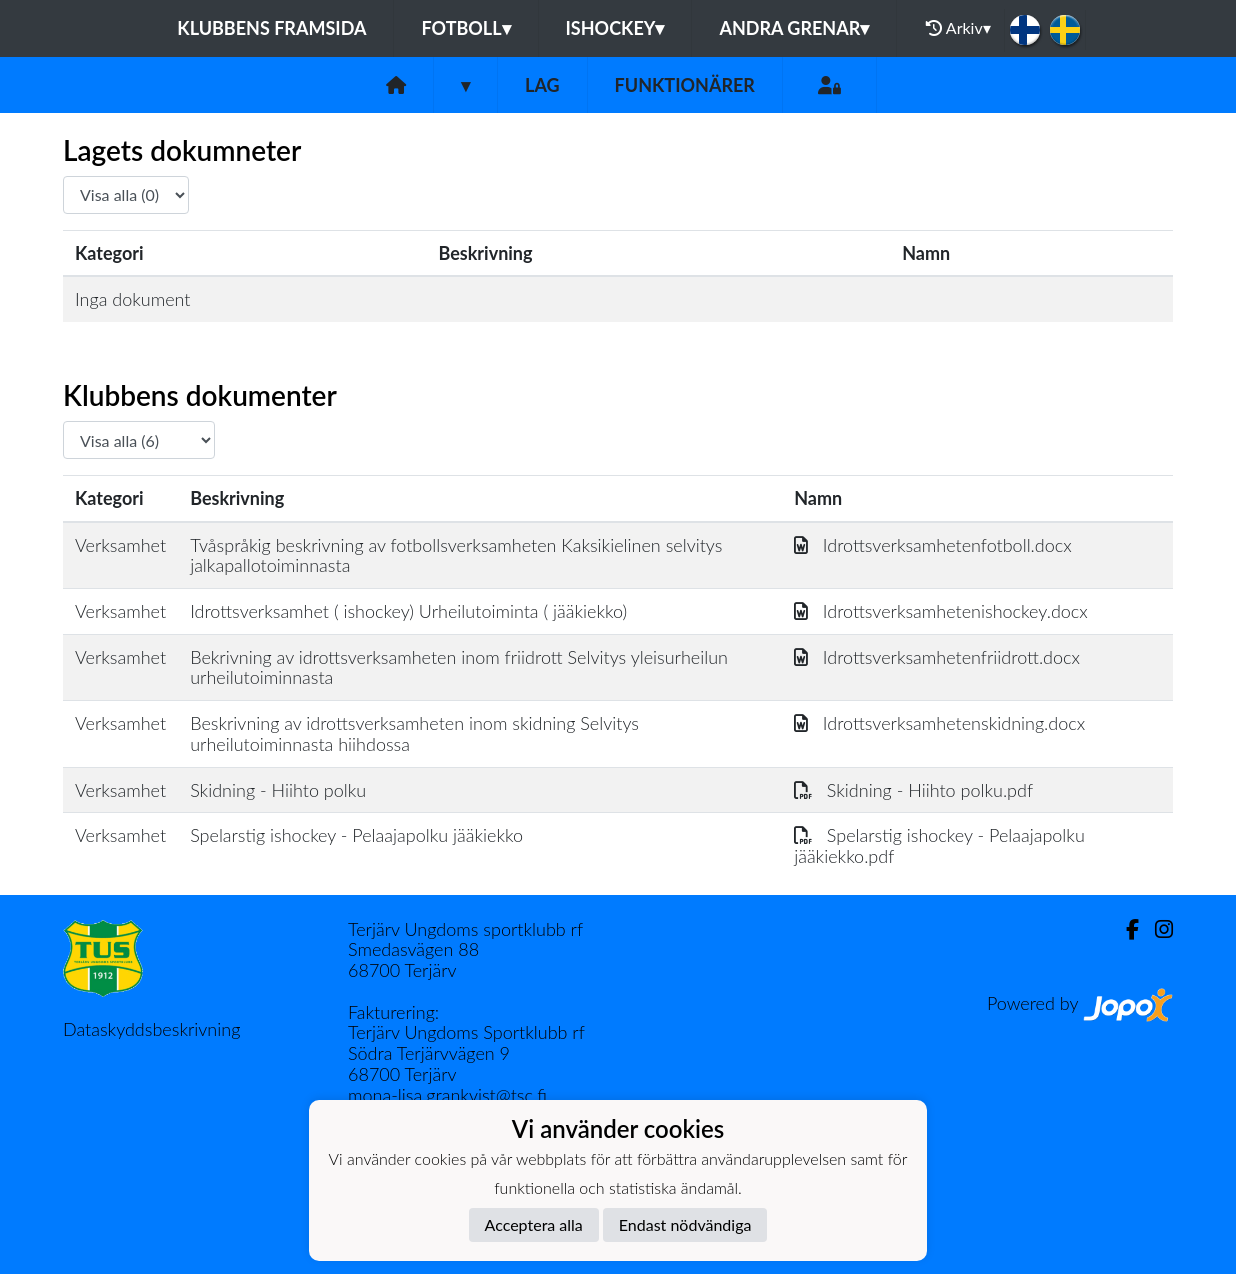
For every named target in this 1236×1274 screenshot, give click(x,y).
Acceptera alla (534, 1224)
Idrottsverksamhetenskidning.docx (939, 723)
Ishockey (615, 28)
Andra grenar (794, 28)
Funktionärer (685, 85)
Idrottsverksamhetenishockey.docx (941, 611)
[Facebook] (1124, 929)
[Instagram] (1156, 929)
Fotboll (465, 28)
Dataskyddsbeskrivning (151, 1029)
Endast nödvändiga (685, 1224)
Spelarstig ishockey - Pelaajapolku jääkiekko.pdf (939, 845)
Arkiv (958, 28)
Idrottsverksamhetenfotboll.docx (933, 545)
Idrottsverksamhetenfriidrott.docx (937, 657)
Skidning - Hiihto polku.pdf (913, 790)
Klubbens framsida (271, 28)
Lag (542, 85)
